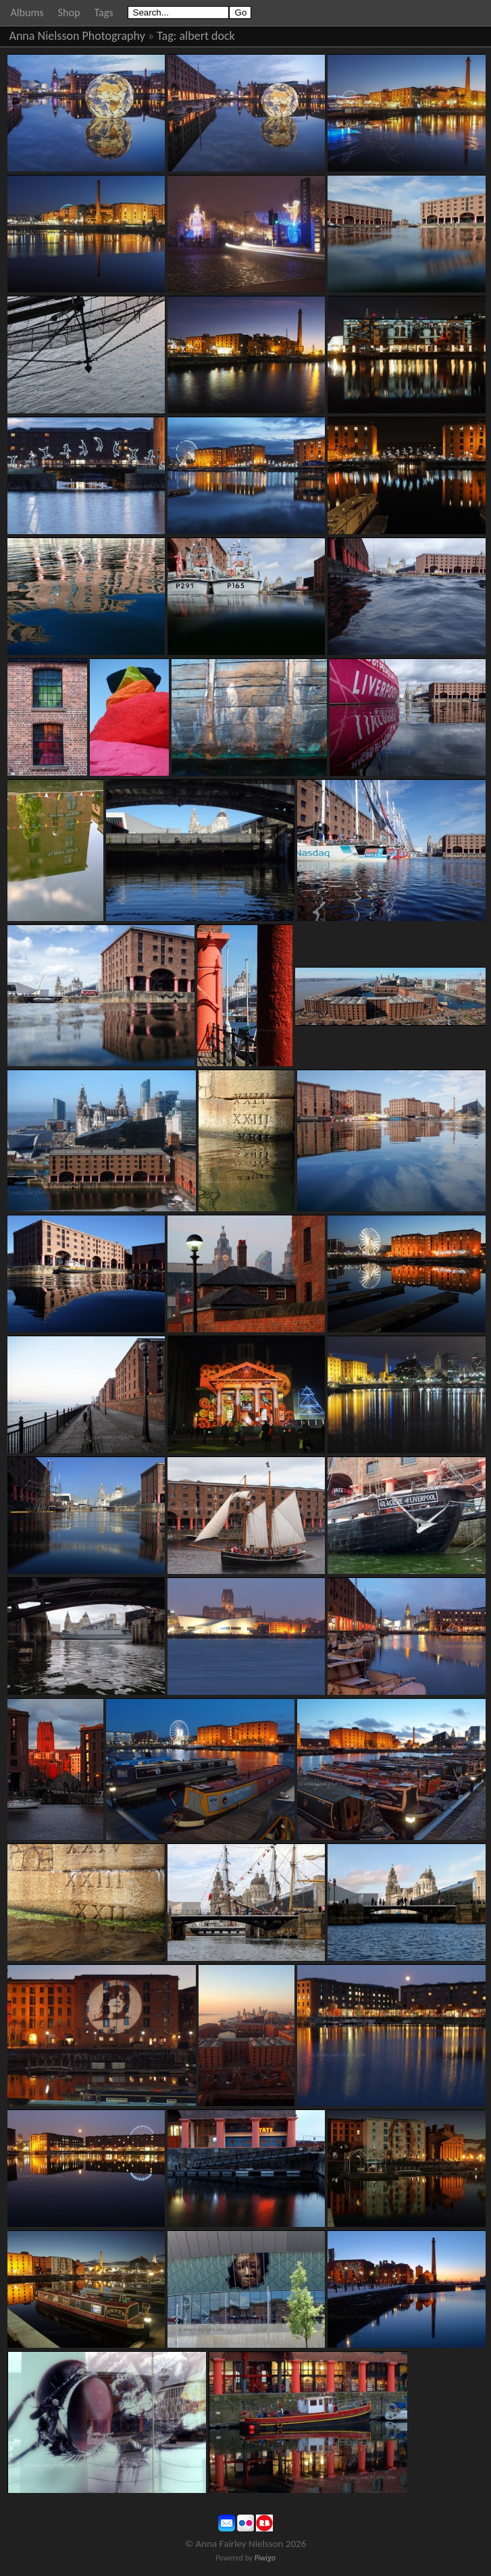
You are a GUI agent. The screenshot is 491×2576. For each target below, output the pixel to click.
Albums (27, 12)
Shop (69, 12)
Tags (103, 12)
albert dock (207, 35)
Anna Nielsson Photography (77, 35)
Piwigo (265, 2557)
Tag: (166, 35)
